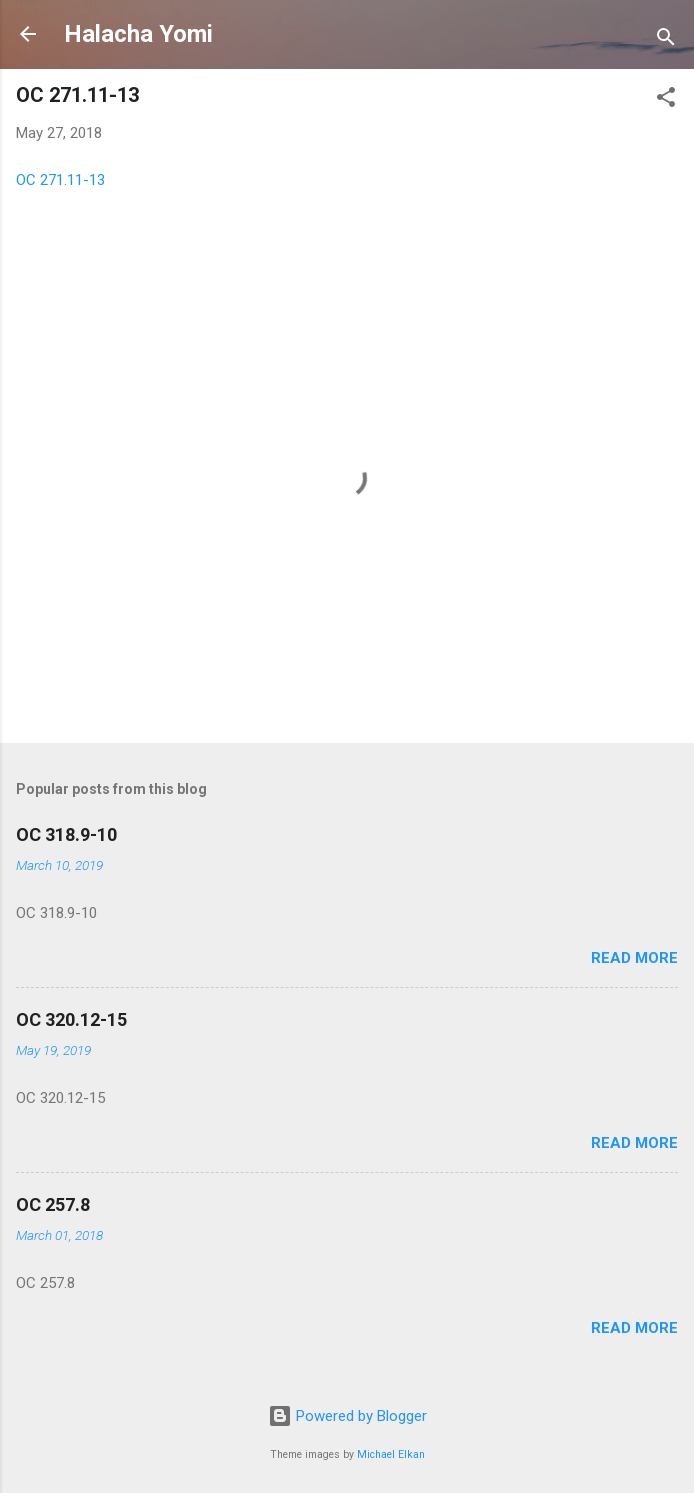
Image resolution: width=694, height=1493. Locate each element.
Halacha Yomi (138, 34)
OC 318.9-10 (66, 834)
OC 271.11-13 (60, 180)
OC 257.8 (53, 1204)
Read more (634, 958)
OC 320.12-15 (71, 1019)
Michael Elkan (391, 1454)
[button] (666, 100)
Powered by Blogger (347, 1416)
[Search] (666, 40)
